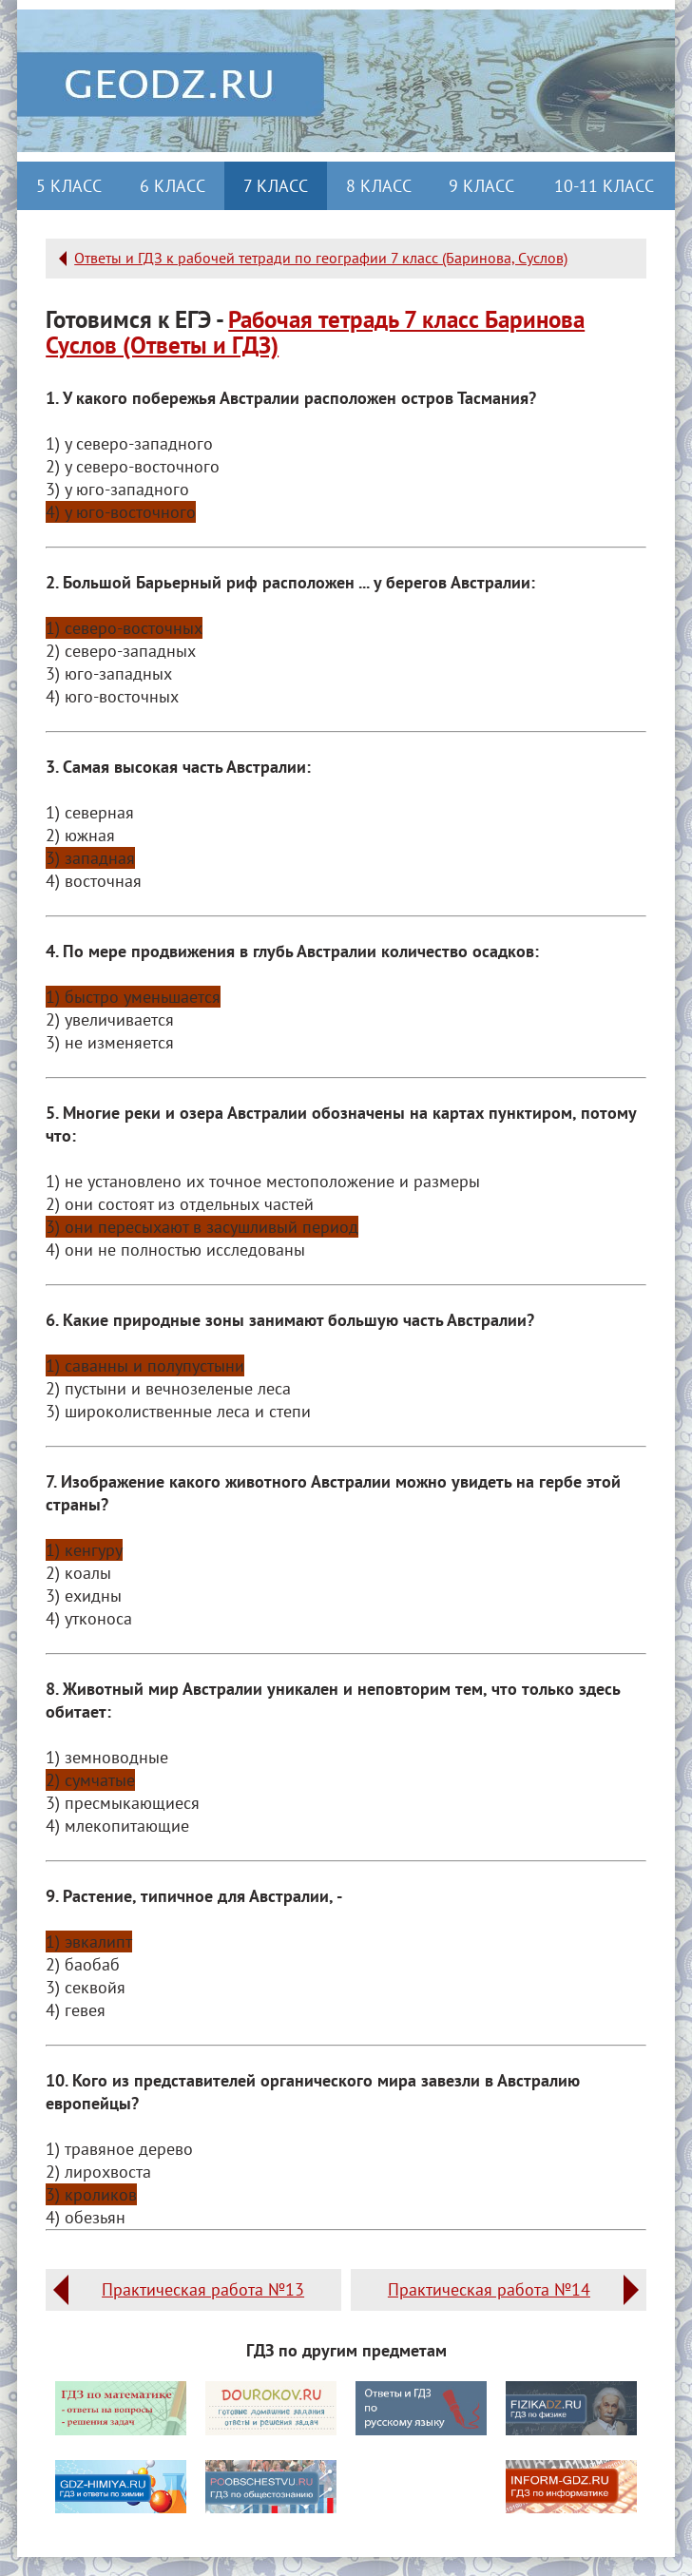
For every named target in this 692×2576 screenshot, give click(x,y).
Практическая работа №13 (203, 2289)
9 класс (481, 186)
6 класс (172, 186)
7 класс (275, 186)
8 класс (379, 186)
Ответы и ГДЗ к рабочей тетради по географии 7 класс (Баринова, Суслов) (320, 257)
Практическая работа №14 (489, 2289)
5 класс (69, 186)
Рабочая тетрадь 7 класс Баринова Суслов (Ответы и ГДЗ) (315, 332)
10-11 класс (604, 186)
